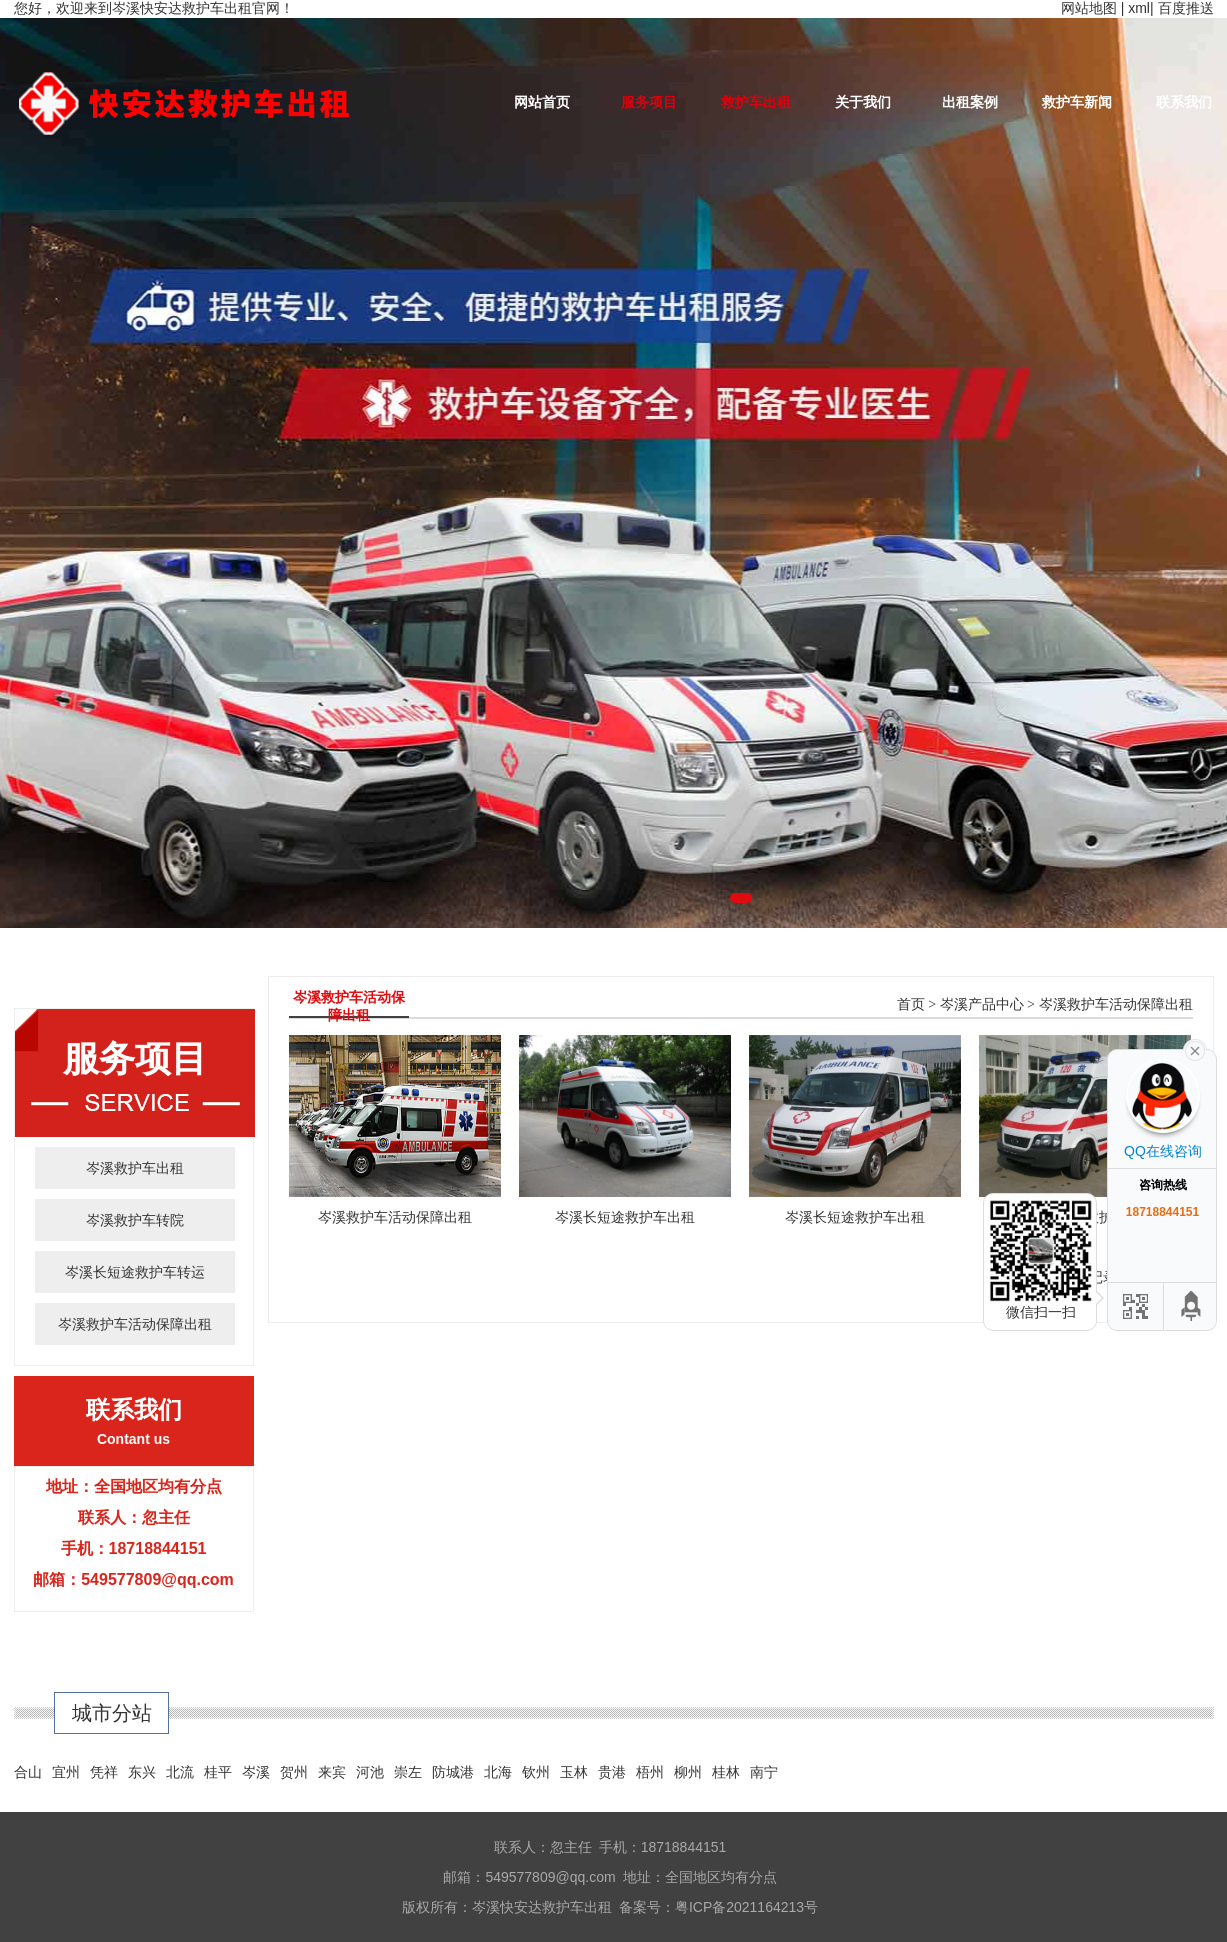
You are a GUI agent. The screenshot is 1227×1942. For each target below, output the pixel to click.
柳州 (688, 1772)
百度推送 (1186, 8)
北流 (180, 1772)
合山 (28, 1772)
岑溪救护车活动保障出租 (135, 1324)
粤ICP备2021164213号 (746, 1907)
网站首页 (542, 102)
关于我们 (863, 102)
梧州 (650, 1772)
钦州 (536, 1772)
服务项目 (649, 102)
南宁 (764, 1772)
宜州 (66, 1772)
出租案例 (970, 102)
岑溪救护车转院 (135, 1220)
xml (1139, 8)
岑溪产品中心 (982, 1004)
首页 (911, 1004)
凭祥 (104, 1772)
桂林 (726, 1772)
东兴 (142, 1772)
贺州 (294, 1772)
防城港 (453, 1772)
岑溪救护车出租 (135, 1168)
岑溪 (256, 1772)
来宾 (332, 1772)
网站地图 (1089, 8)
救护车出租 (756, 102)
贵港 (612, 1772)
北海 (498, 1772)
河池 (370, 1772)
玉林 (574, 1772)
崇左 (408, 1772)
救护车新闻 (1077, 102)
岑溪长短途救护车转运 (135, 1272)
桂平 (218, 1772)
